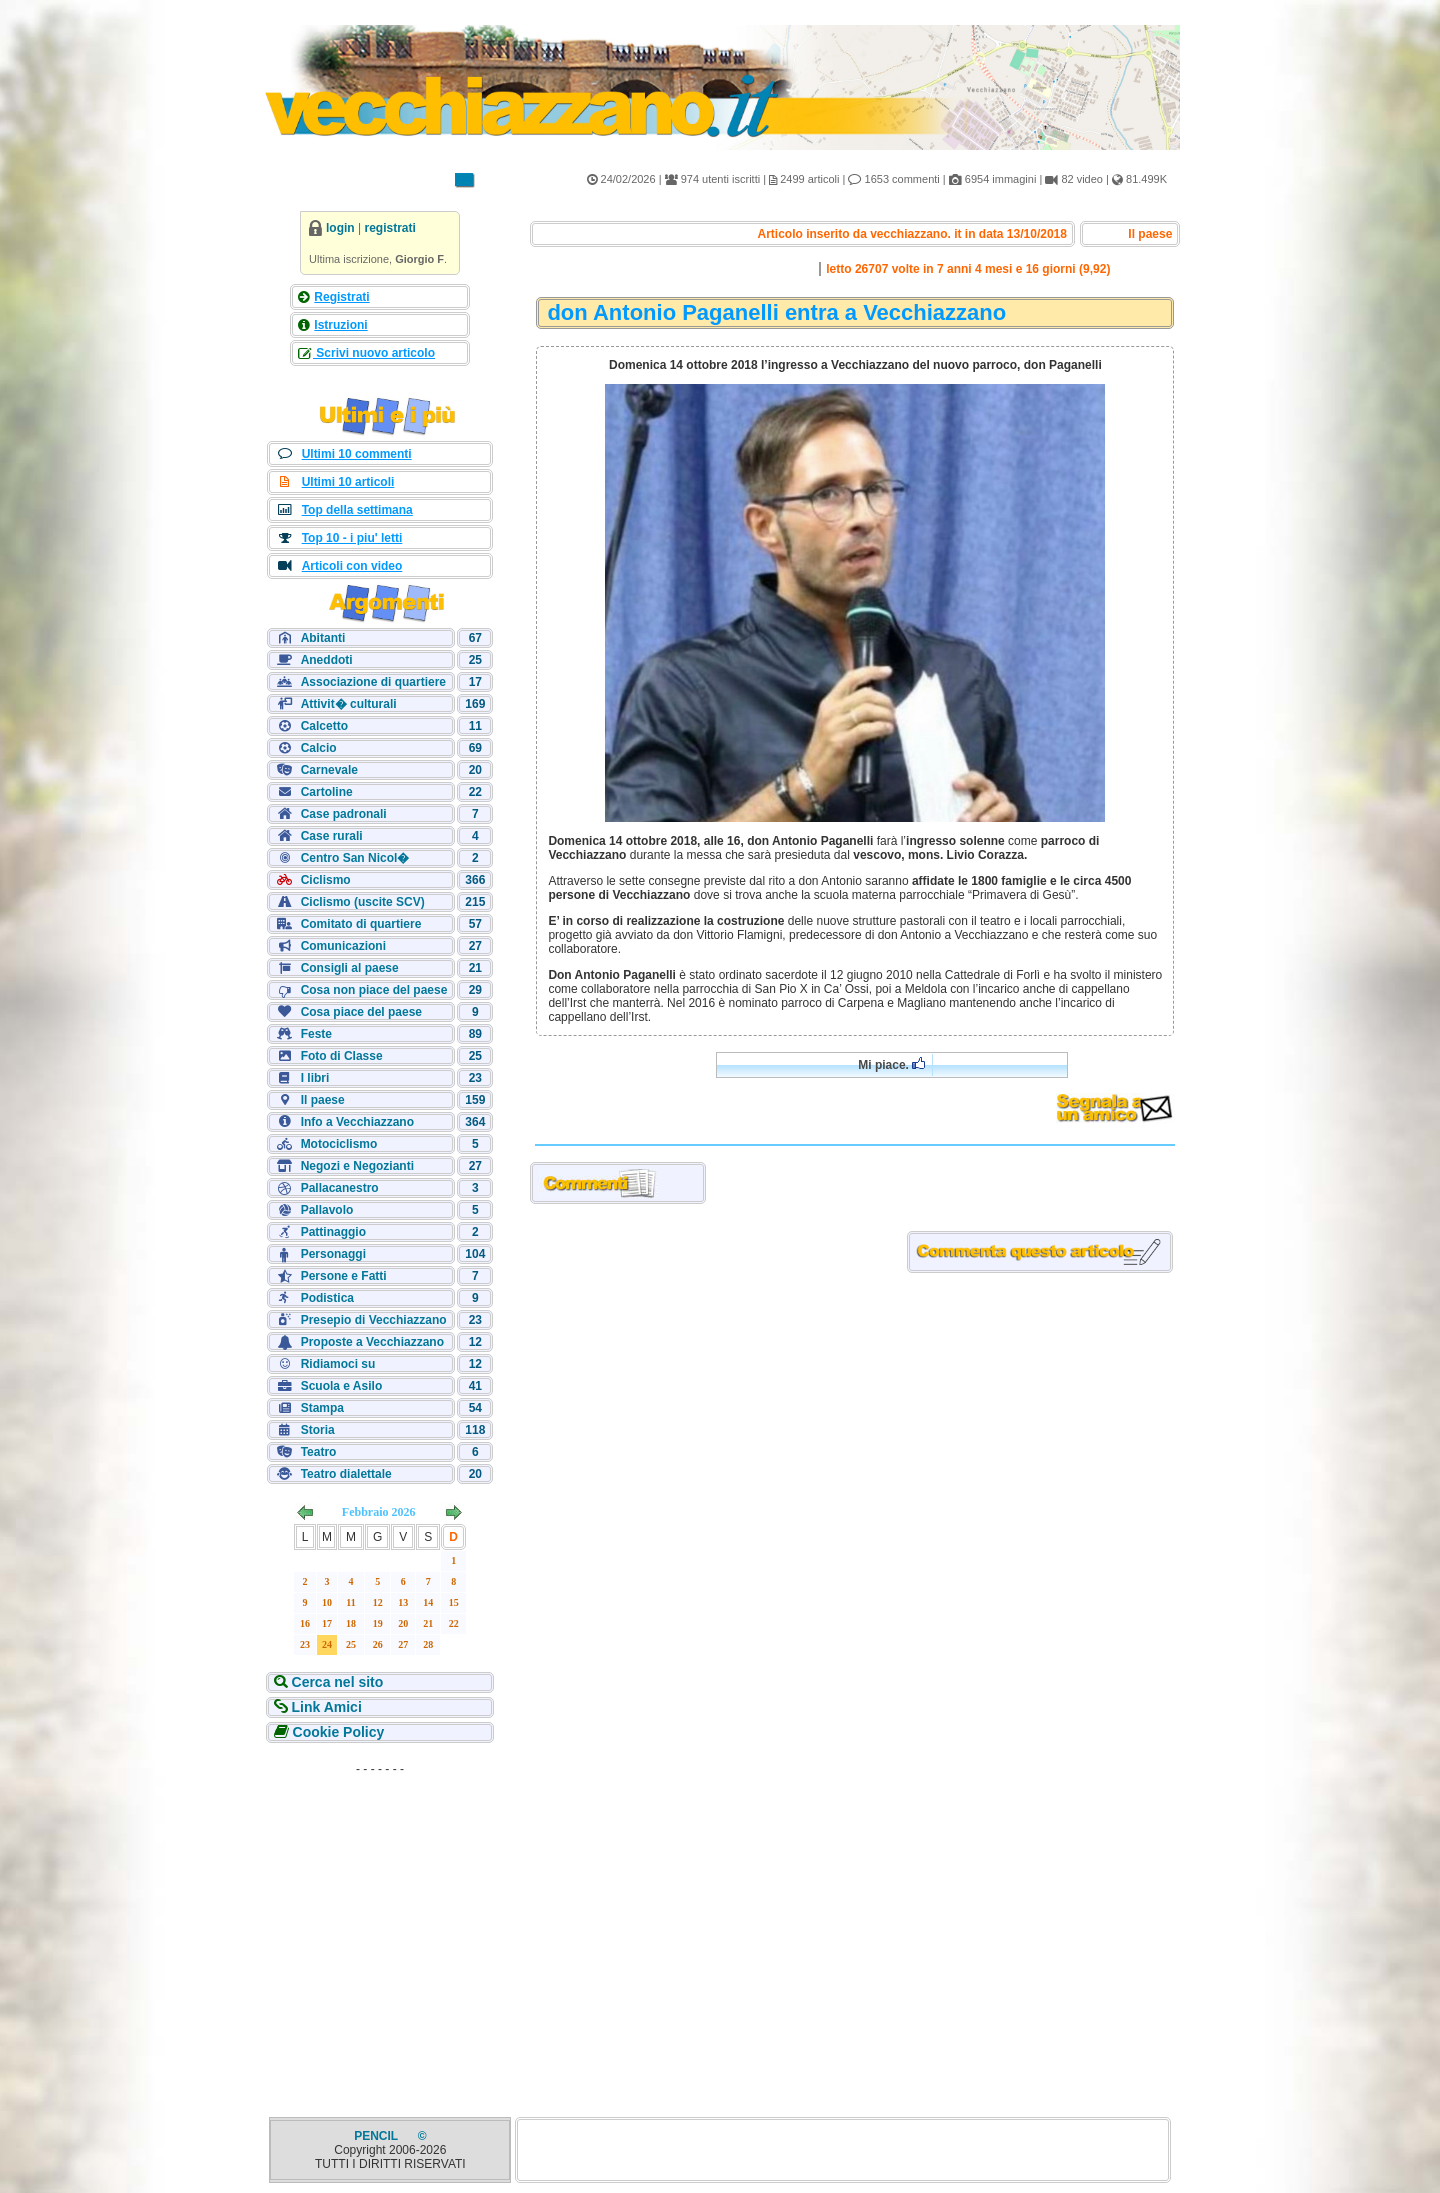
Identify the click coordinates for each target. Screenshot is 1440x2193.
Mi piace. (891, 1064)
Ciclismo (326, 880)
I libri (315, 1078)
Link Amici (325, 1707)
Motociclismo (339, 1144)
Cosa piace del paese (361, 1012)
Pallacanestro (340, 1188)
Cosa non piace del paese (374, 990)
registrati (389, 228)
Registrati (341, 297)
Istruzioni (340, 325)
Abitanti (323, 638)
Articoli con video (352, 566)
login (340, 228)
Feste (316, 1034)
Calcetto (324, 726)
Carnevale (329, 770)
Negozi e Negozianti (357, 1166)
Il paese (323, 1100)
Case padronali (344, 814)
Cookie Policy (337, 1732)
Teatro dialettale (346, 1474)
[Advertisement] (380, 1908)
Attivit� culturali (349, 704)
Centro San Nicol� (355, 858)
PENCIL (377, 2136)
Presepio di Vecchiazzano (374, 1320)
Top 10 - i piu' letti (352, 538)
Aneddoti (327, 660)
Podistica (327, 1298)
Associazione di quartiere (373, 682)
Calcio (319, 748)
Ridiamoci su (338, 1364)
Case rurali (332, 836)
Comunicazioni (343, 946)
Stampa (322, 1408)
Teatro (319, 1452)
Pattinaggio (333, 1232)
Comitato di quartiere (361, 924)
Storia (318, 1430)
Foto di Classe (342, 1056)
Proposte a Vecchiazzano (372, 1342)
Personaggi (333, 1254)
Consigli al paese (350, 968)
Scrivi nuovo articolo (374, 353)
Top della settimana (357, 510)
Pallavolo (327, 1210)
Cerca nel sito (336, 1682)
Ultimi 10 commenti (357, 454)
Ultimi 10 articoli (348, 482)
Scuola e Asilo (342, 1386)
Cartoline (327, 792)
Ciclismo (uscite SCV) (363, 902)
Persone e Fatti (344, 1276)
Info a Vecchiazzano (357, 1122)
